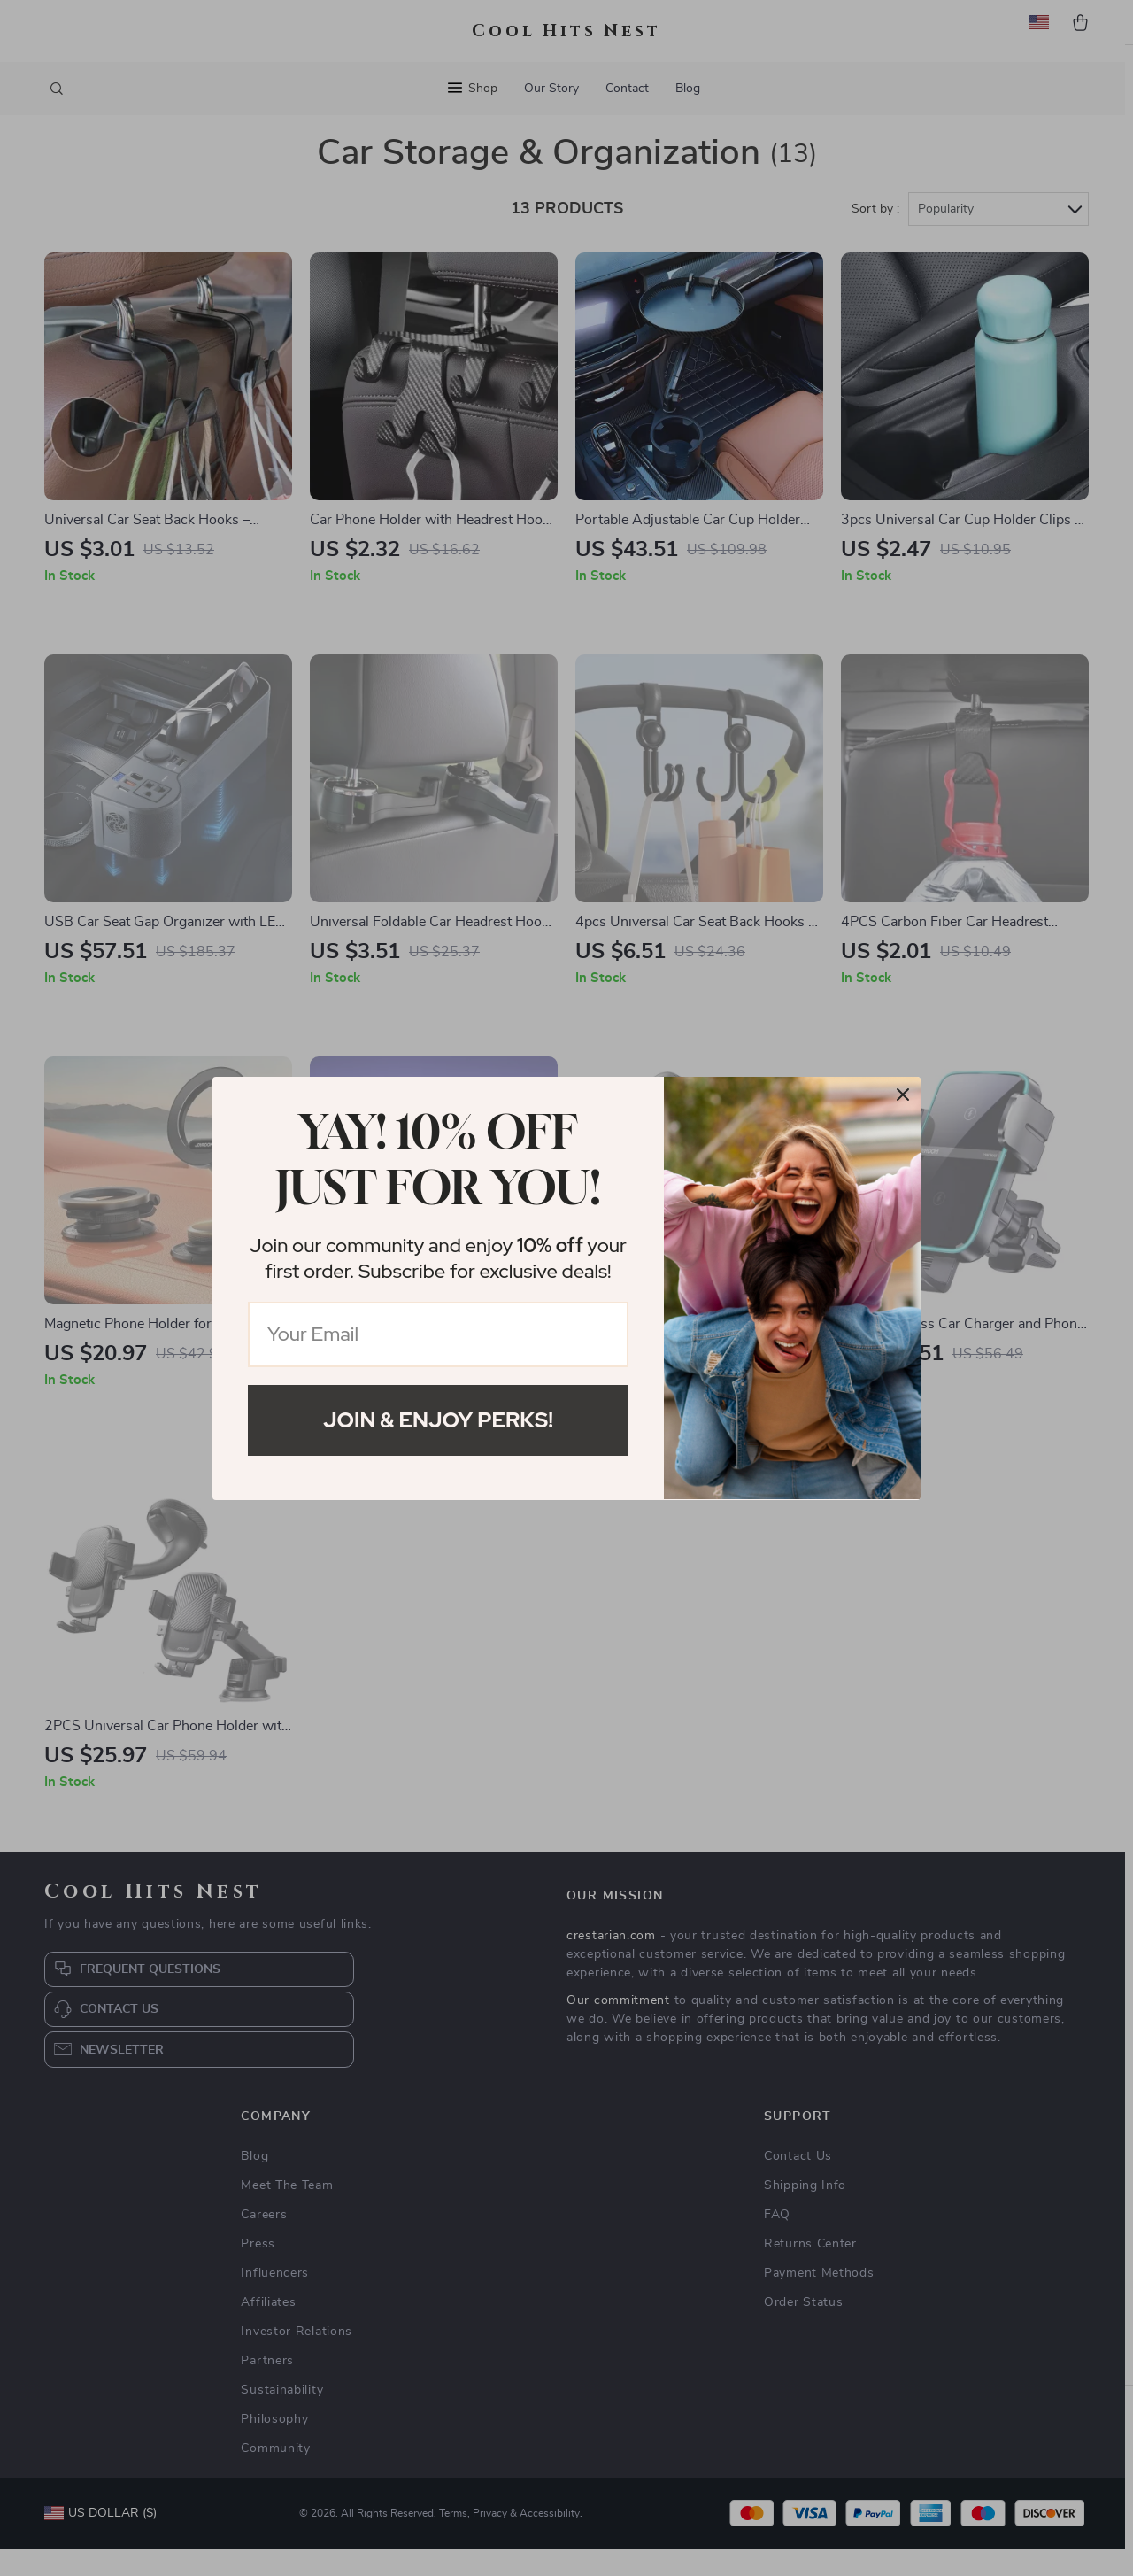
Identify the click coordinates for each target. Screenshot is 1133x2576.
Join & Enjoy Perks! (438, 1420)
